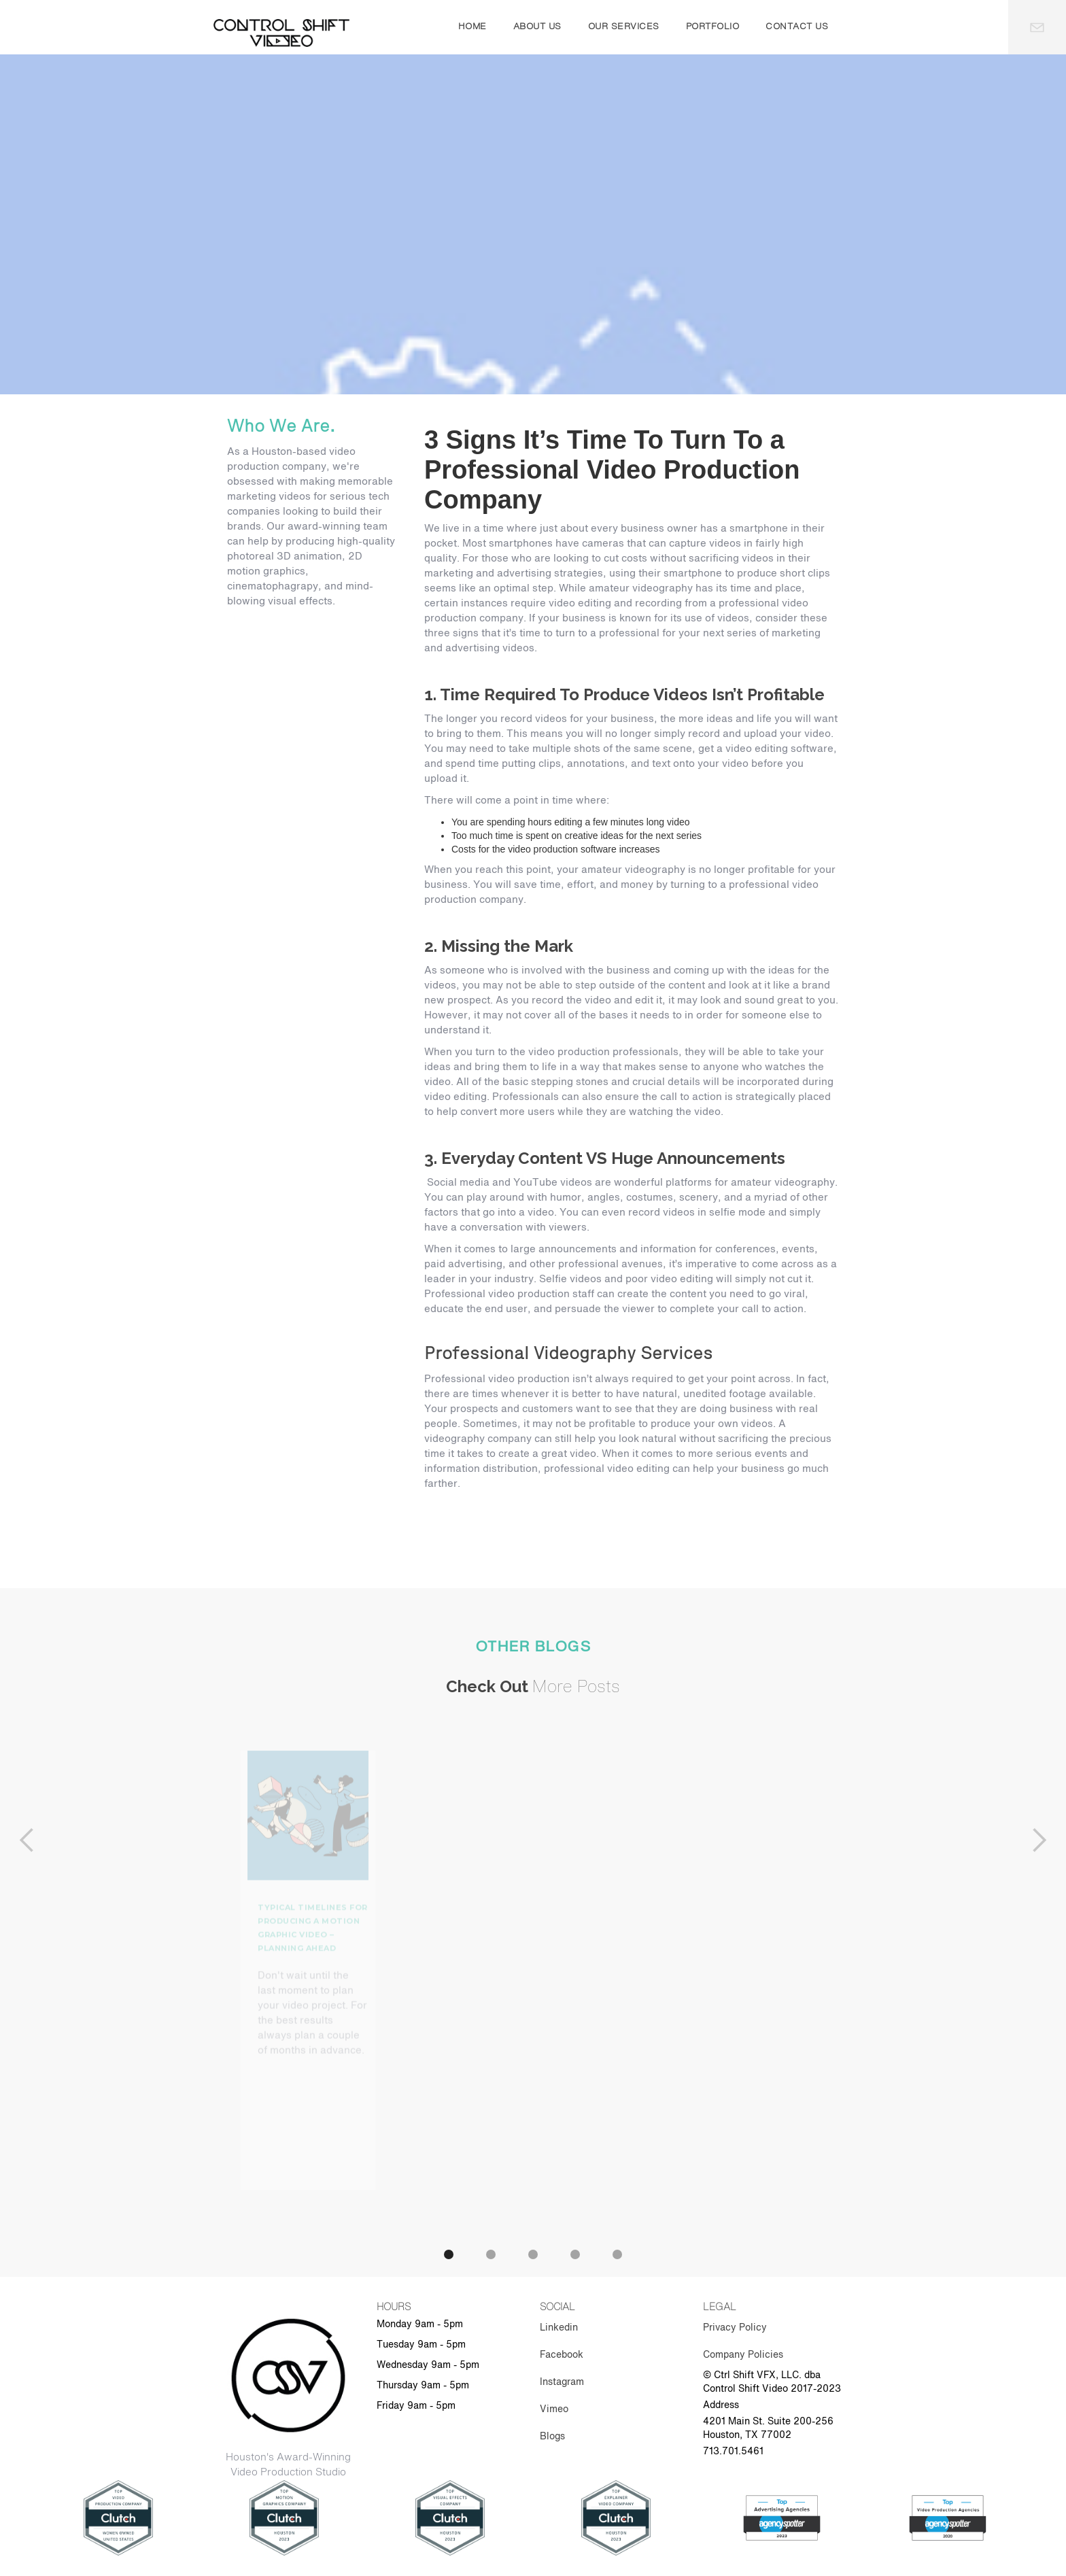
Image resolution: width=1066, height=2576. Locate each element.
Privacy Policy (735, 2328)
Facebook (561, 2355)
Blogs (552, 2436)
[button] (27, 2000)
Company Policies (743, 2355)
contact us (797, 26)
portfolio (713, 26)
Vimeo (554, 2409)
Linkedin (559, 2328)
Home (472, 26)
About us (537, 26)
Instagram (562, 2382)
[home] (281, 33)
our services (623, 26)
